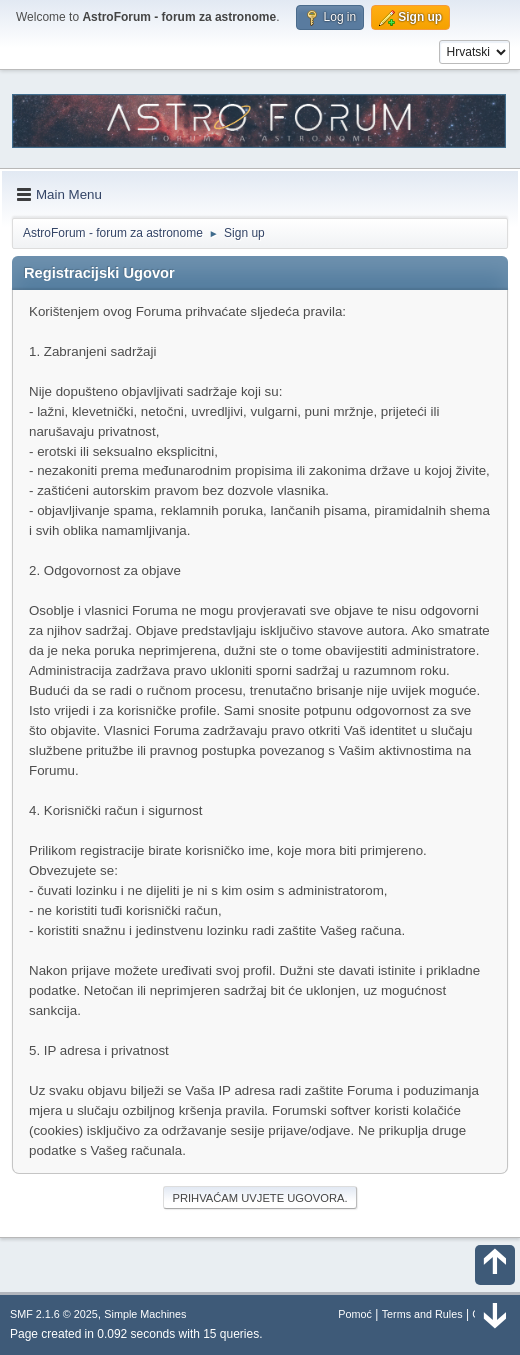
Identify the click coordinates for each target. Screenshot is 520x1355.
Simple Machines (145, 1314)
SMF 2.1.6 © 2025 (54, 1314)
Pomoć (355, 1314)
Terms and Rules (422, 1314)
